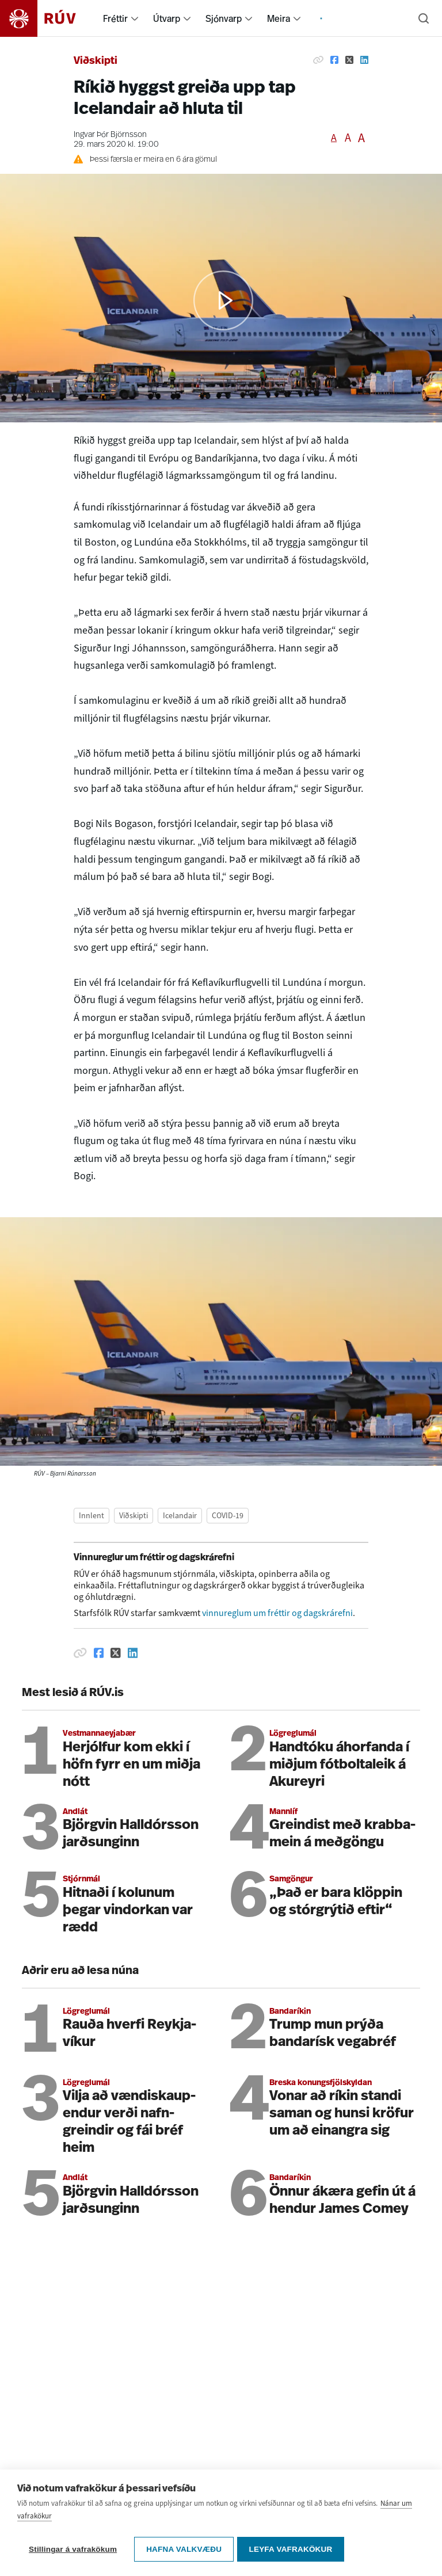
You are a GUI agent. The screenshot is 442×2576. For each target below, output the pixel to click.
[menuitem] (134, 18)
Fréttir (115, 18)
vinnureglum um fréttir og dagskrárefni (277, 1613)
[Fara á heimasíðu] (48, 18)
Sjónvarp (223, 18)
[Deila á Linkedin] (364, 59)
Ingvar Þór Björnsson (110, 135)
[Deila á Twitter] (349, 59)
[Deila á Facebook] (334, 59)
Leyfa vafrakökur (293, 2549)
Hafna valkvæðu (184, 2549)
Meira (278, 18)
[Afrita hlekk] (318, 59)
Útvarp (166, 18)
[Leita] (423, 18)
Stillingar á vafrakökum (73, 2549)
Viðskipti (95, 61)
